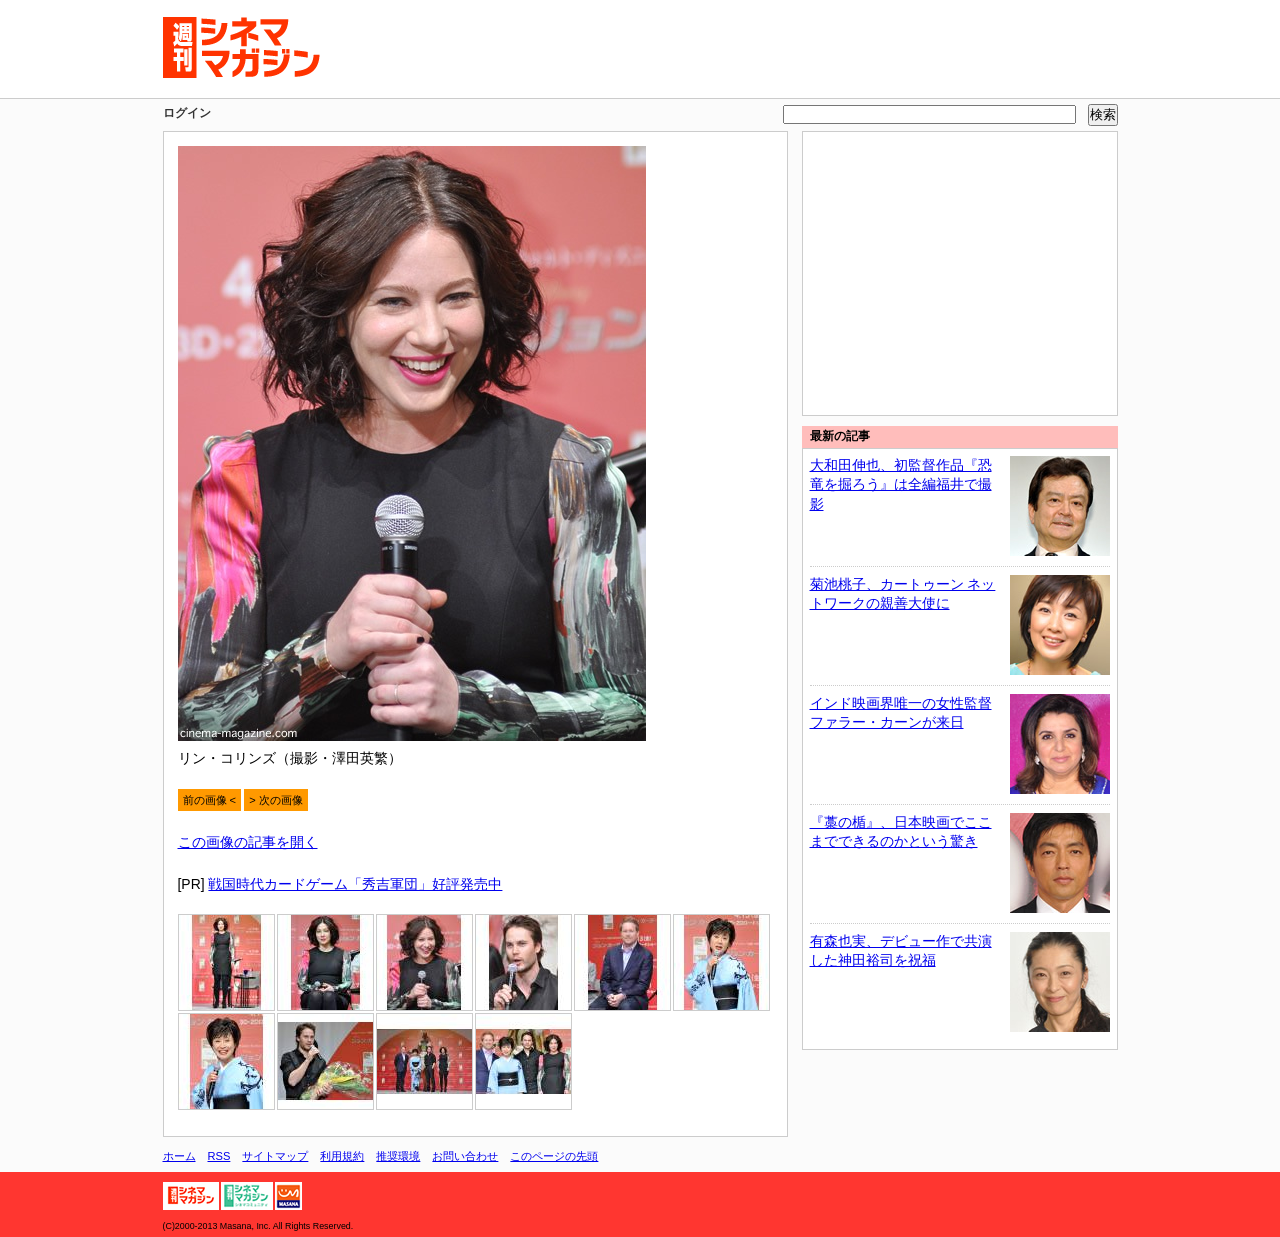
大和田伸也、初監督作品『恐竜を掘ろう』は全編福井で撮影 (901, 484)
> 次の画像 (276, 800)
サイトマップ (275, 1156)
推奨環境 (398, 1156)
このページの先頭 (554, 1156)
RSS (219, 1156)
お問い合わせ (465, 1156)
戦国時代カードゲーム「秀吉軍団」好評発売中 (355, 884)
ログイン (187, 113)
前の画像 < (210, 800)
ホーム (179, 1156)
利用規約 (342, 1156)
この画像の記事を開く (248, 842)
